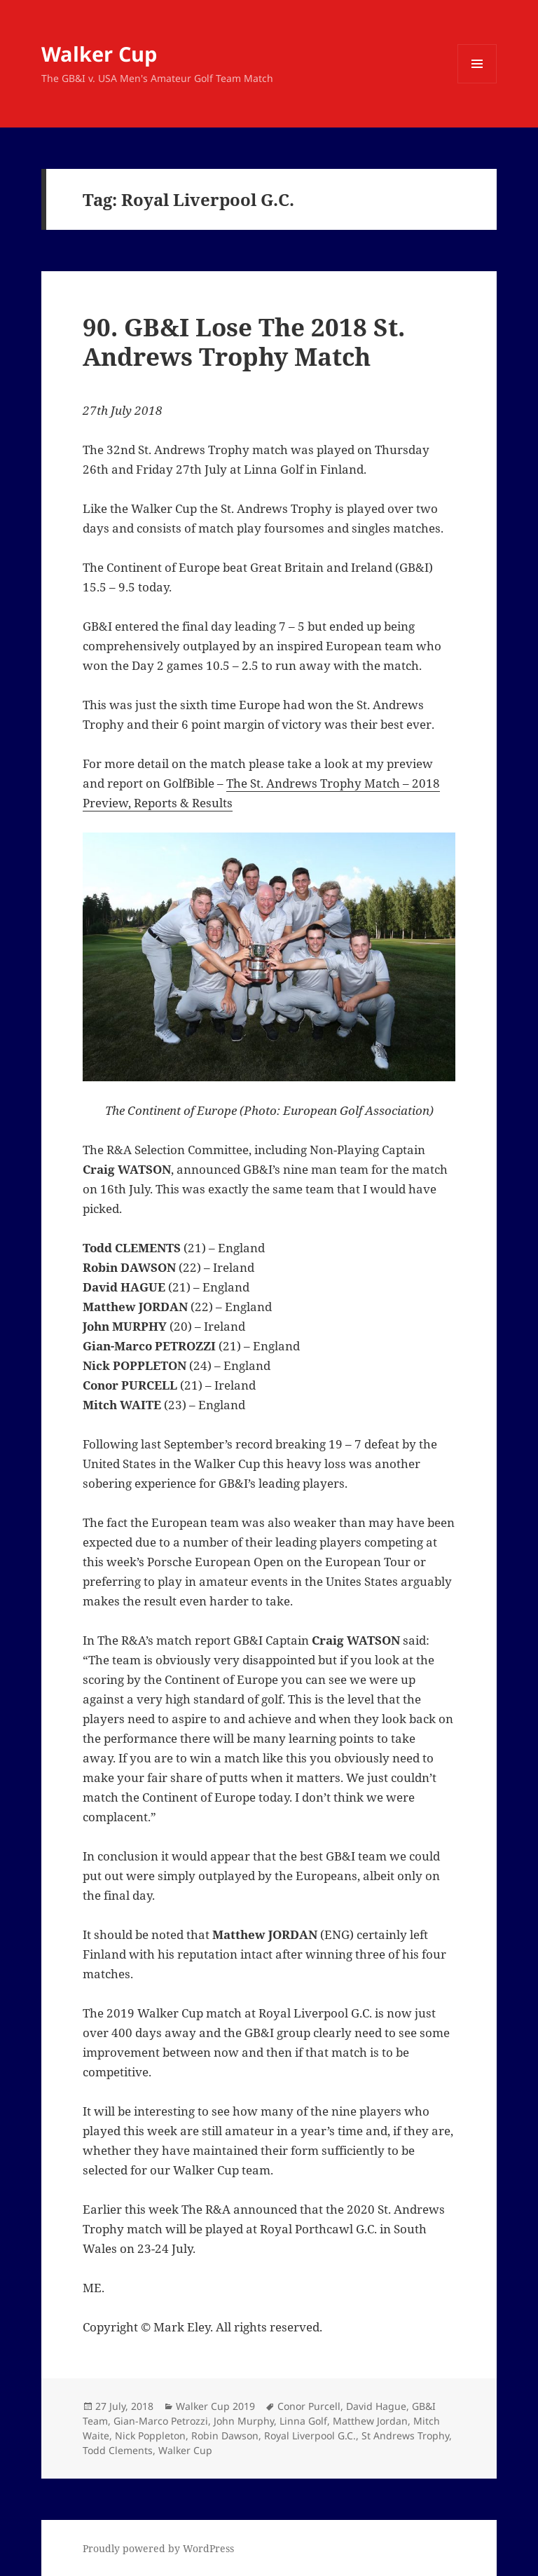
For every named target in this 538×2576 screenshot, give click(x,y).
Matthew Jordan (370, 2420)
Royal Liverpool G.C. (310, 2435)
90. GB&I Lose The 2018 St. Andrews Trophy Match (244, 341)
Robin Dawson (224, 2435)
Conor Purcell (308, 2406)
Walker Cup (99, 53)
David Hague (376, 2406)
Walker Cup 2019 (215, 2406)
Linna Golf (303, 2420)
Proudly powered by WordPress (158, 2548)
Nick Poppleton (150, 2435)
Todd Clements (118, 2450)
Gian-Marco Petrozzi (160, 2420)
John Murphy (244, 2420)
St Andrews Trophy (405, 2435)
